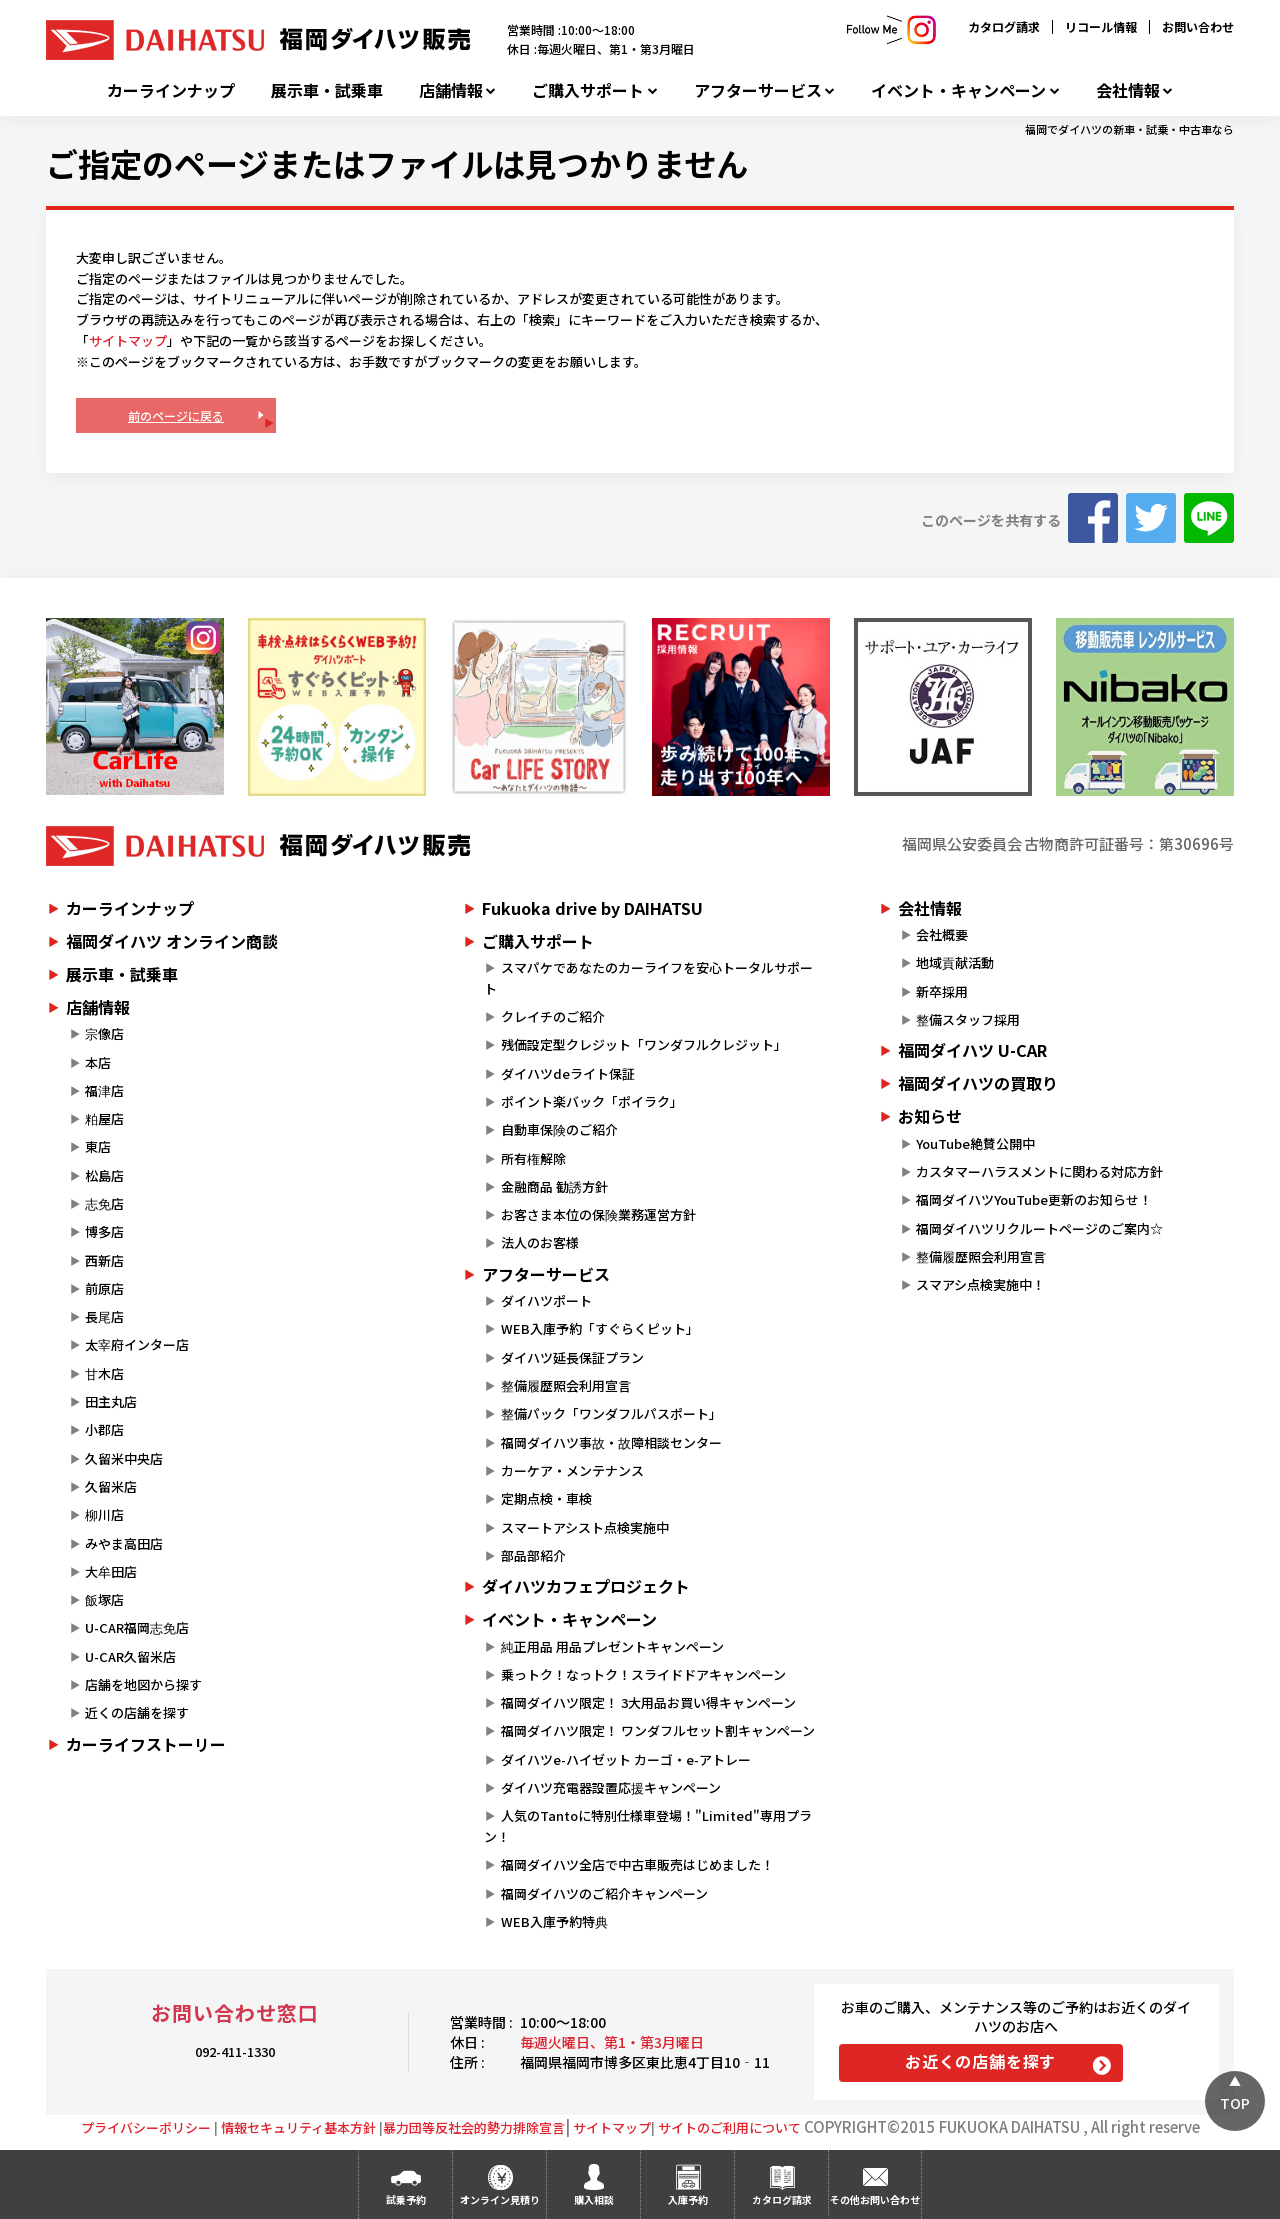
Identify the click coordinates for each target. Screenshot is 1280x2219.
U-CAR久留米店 (130, 1656)
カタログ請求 (1004, 26)
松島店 (104, 1175)
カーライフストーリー (146, 1744)
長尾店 (104, 1316)
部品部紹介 (533, 1555)
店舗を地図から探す (143, 1684)
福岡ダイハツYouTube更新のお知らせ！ (1034, 1199)
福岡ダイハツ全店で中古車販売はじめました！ (637, 1864)
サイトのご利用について (729, 2127)
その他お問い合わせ (875, 2199)
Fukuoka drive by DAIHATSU (592, 908)
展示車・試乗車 (327, 90)
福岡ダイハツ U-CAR (972, 1050)
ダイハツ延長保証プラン (572, 1357)
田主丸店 (111, 1401)
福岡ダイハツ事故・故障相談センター (611, 1442)
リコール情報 (1101, 26)
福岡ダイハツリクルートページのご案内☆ (1039, 1228)
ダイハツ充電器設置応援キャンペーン (611, 1787)
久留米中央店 (124, 1458)
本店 (98, 1062)
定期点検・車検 (546, 1498)
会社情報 (1128, 90)
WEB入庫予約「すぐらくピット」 (600, 1328)
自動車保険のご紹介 (559, 1129)
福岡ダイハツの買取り (978, 1083)
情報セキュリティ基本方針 (298, 2127)
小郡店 (104, 1429)
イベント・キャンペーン (958, 90)
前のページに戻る (176, 415)
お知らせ (930, 1116)
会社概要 (942, 934)
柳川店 (104, 1514)
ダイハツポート (546, 1300)
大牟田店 (111, 1571)
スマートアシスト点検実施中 (585, 1527)
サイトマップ (128, 340)
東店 (98, 1146)
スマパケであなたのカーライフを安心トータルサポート (648, 978)
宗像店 (104, 1033)
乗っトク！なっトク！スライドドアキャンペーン (643, 1674)
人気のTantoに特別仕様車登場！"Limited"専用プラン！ (647, 1826)
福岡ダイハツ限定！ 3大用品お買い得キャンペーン (648, 1702)
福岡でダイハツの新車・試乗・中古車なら (1129, 129)
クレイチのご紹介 (553, 1016)
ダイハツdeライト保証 (568, 1073)
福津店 (104, 1090)
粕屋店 (104, 1118)
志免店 (104, 1203)
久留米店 (111, 1486)
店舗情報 (451, 90)
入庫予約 (688, 2199)
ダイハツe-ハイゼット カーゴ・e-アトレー (626, 1759)
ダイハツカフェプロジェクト (586, 1586)
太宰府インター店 (137, 1344)
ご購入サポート (588, 90)
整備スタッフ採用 (968, 1019)
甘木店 (104, 1373)
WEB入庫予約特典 (554, 1921)
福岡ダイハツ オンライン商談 (172, 941)
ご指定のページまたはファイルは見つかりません (397, 163)
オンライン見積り (500, 2199)
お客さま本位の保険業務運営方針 (598, 1214)
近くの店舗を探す (137, 1712)
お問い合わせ (1198, 26)
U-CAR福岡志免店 (137, 1627)
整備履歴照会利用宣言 (566, 1385)
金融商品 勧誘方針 (554, 1186)
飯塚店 (104, 1599)
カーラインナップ (171, 90)
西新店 (104, 1260)
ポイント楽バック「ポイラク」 (592, 1101)
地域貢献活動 (955, 962)
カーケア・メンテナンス (572, 1470)
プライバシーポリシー (146, 2127)
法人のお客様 (540, 1242)
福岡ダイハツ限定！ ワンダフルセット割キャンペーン (658, 1730)
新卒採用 (942, 991)
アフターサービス (758, 90)
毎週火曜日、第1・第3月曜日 (612, 2042)
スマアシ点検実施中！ (980, 1284)
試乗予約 (406, 2199)
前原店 (104, 1288)
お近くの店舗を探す (980, 2061)
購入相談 (594, 2199)
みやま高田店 (124, 1543)
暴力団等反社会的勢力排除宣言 (474, 2127)
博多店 (104, 1231)
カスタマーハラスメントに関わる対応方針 (1039, 1171)
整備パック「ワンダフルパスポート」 (611, 1413)
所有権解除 (533, 1158)
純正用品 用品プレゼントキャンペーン (612, 1646)
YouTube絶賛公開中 (975, 1143)
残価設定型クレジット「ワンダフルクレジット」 (644, 1044)
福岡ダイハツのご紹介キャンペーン (604, 1893)
